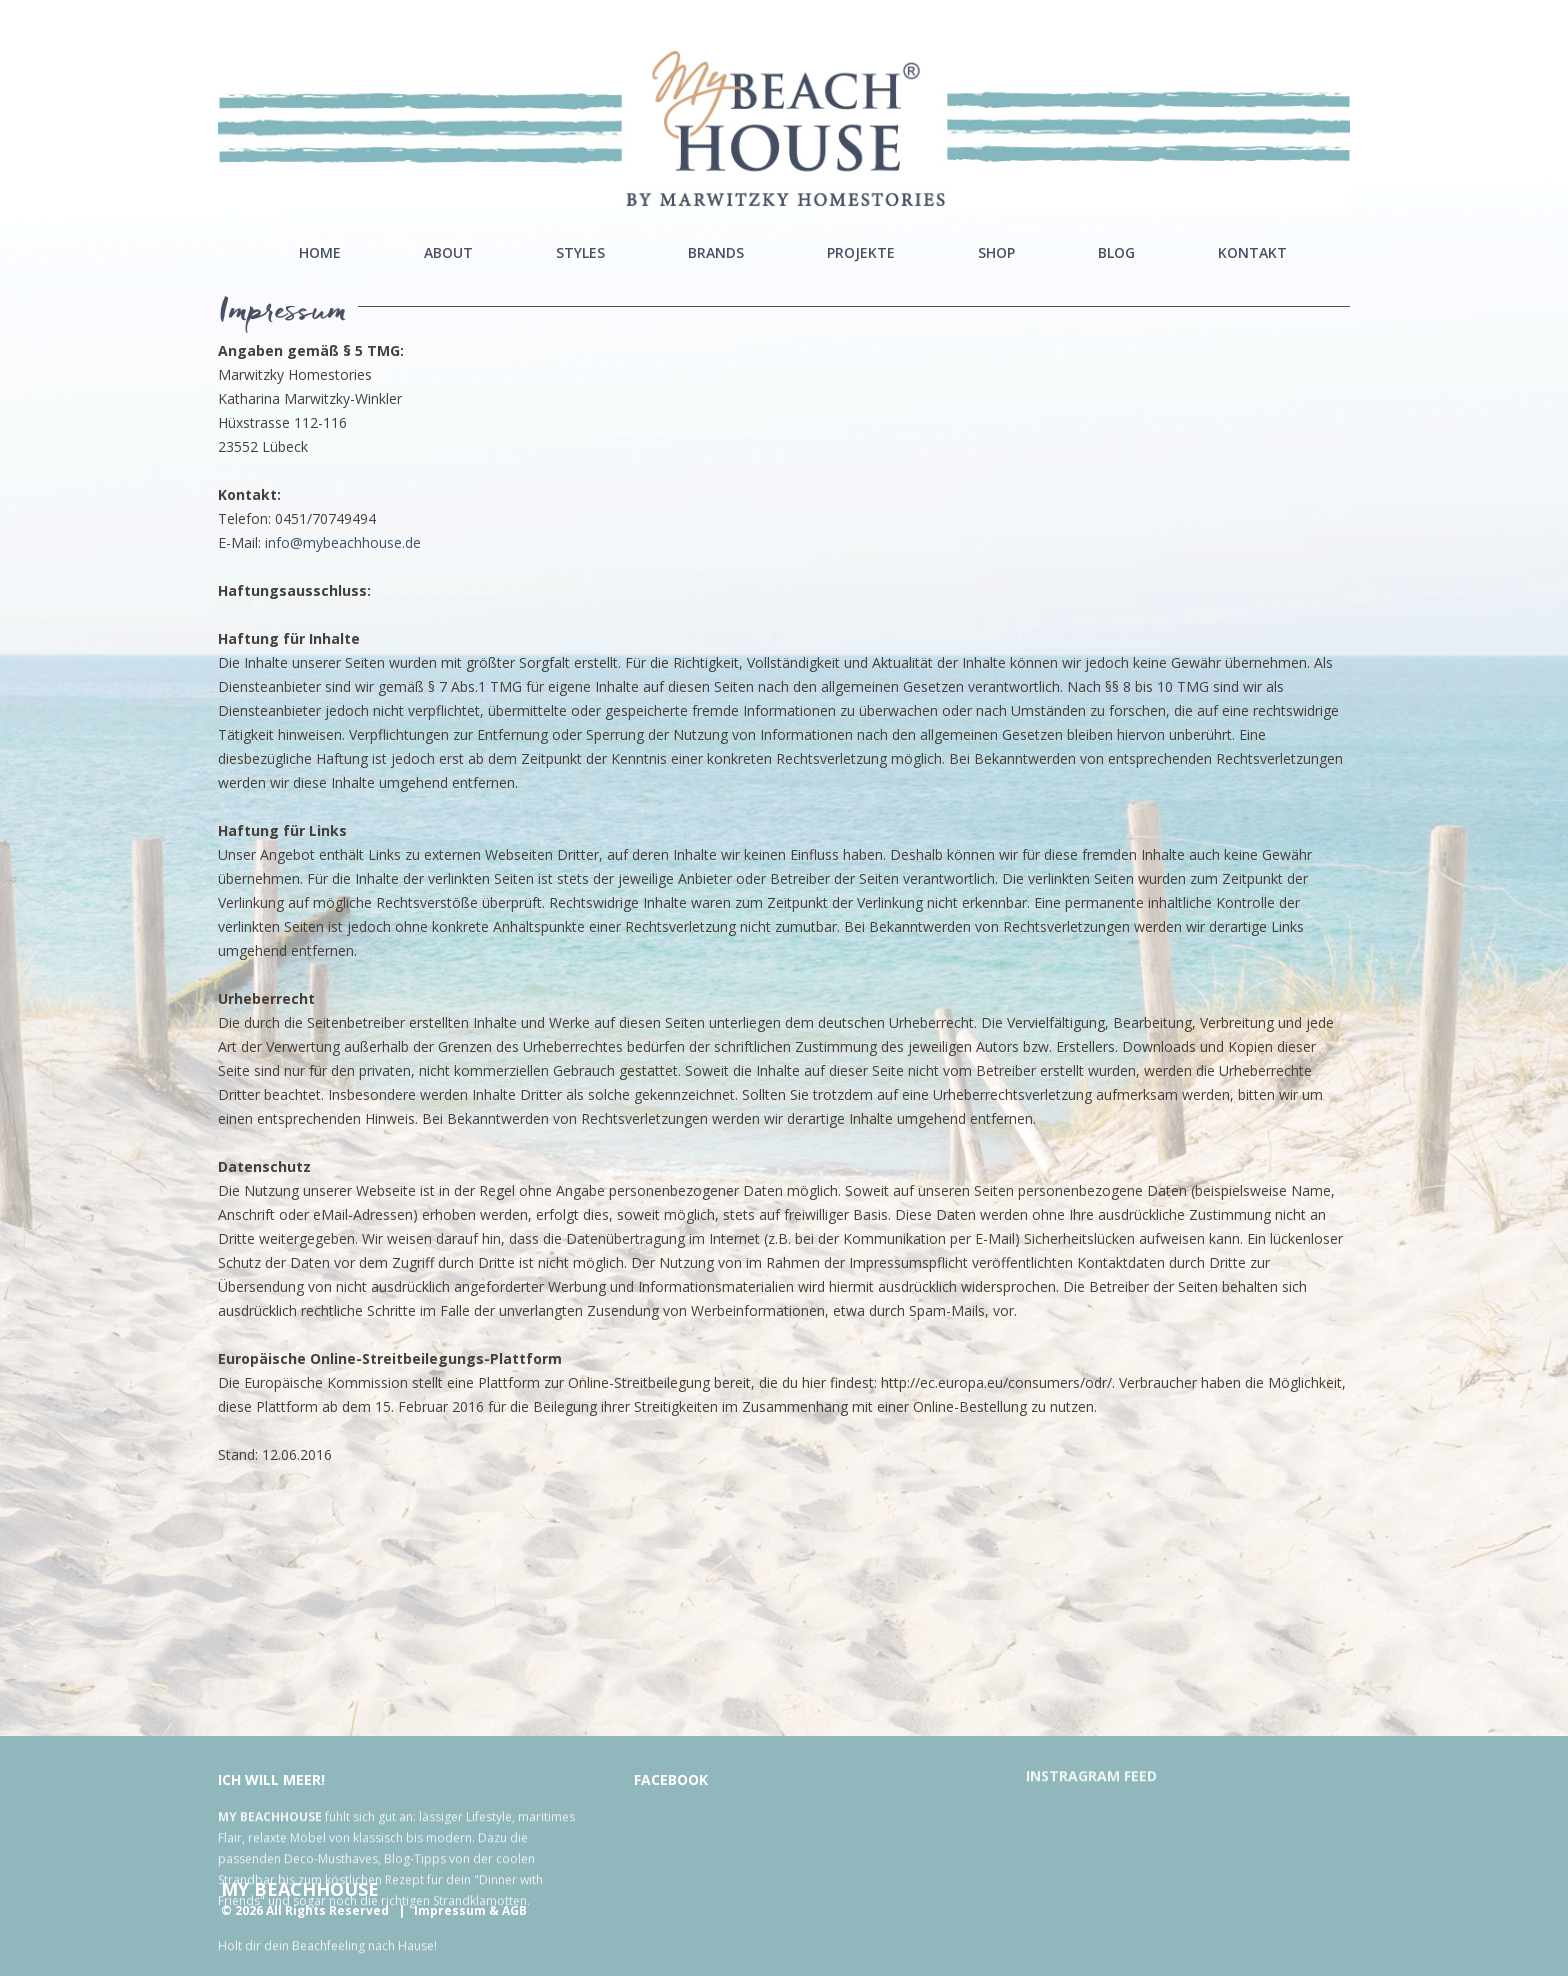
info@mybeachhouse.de (343, 542)
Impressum (450, 1910)
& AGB (508, 1910)
